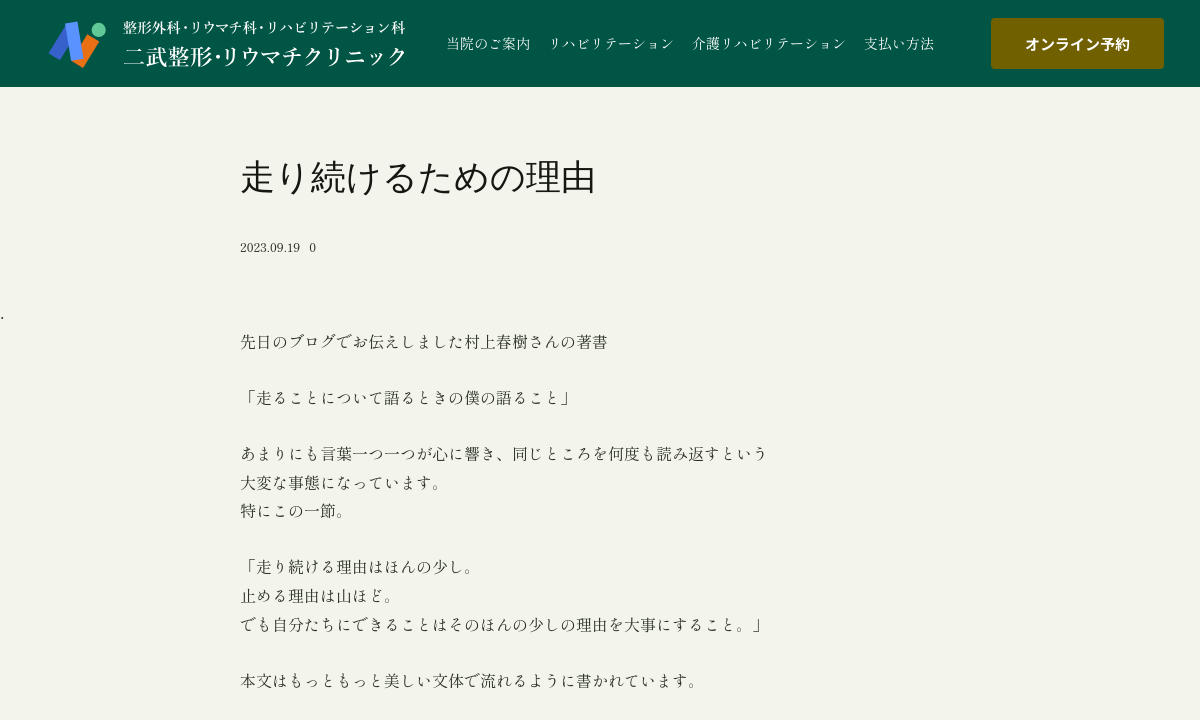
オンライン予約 (1077, 43)
